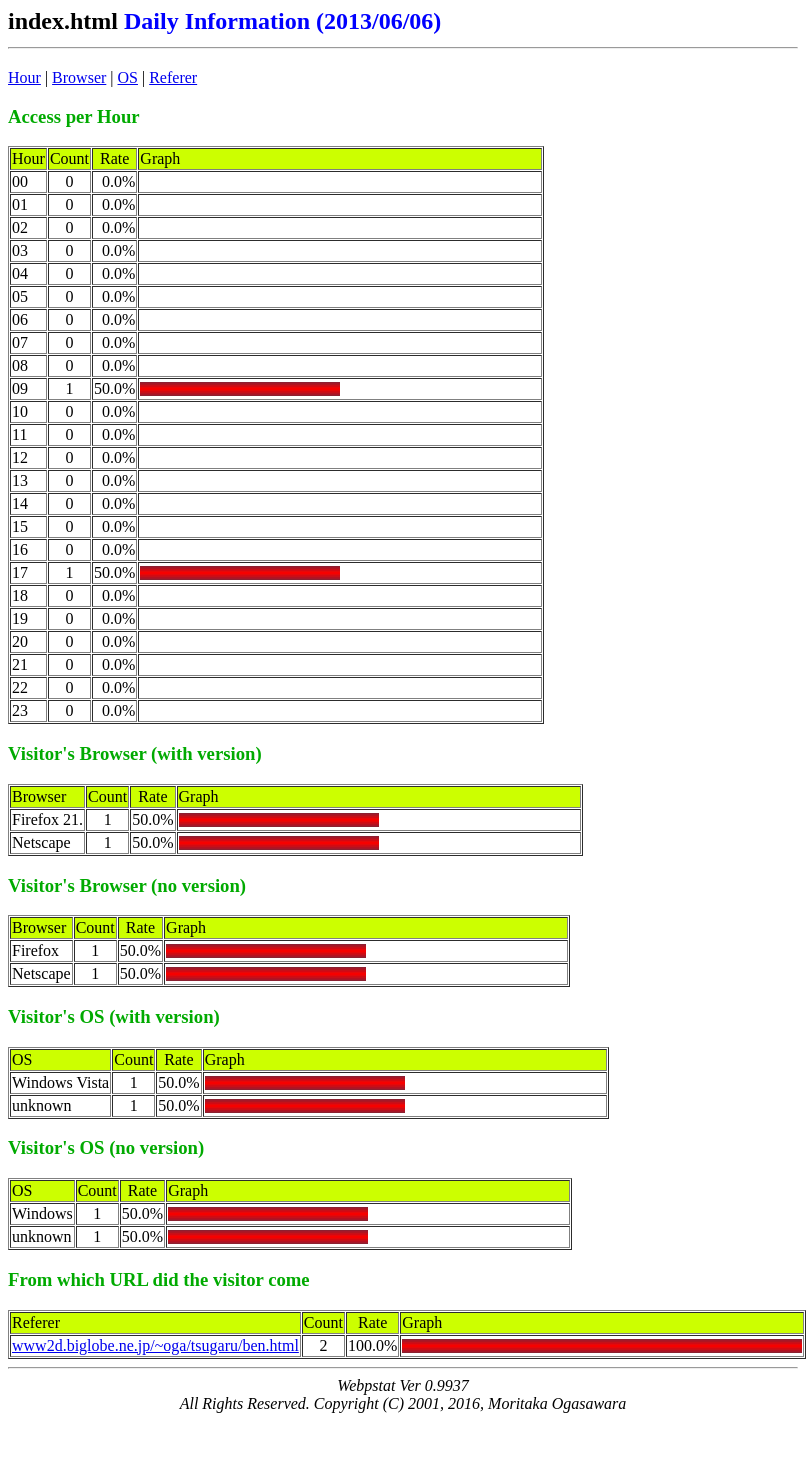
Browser (79, 77)
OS (128, 77)
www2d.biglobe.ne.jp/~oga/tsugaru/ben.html (155, 1345)
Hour (24, 77)
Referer (173, 77)
